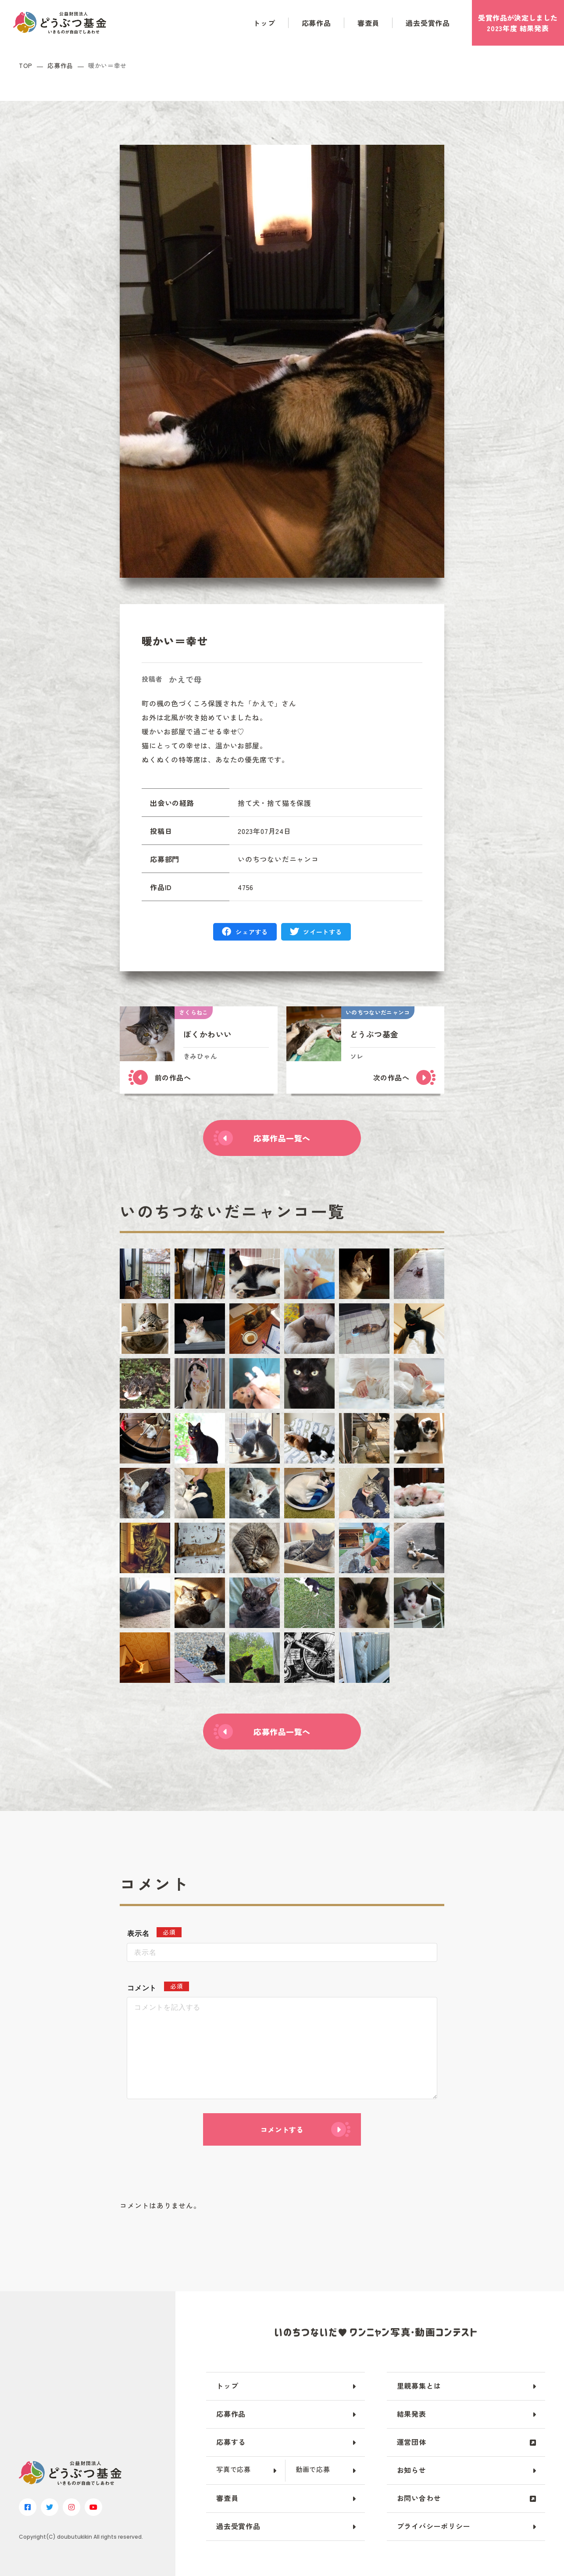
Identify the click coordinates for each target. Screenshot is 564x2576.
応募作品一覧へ (281, 1138)
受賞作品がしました (517, 22)
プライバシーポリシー (434, 2526)
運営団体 (411, 2441)
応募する (231, 2441)
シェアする (252, 931)
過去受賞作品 (428, 23)
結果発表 (411, 2413)
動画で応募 (313, 2469)
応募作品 (316, 23)
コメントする (282, 2129)
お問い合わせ (419, 2498)
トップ (264, 23)
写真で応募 (233, 2469)
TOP (25, 65)
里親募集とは (419, 2385)
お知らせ (411, 2470)
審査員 (368, 23)
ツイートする (322, 931)
